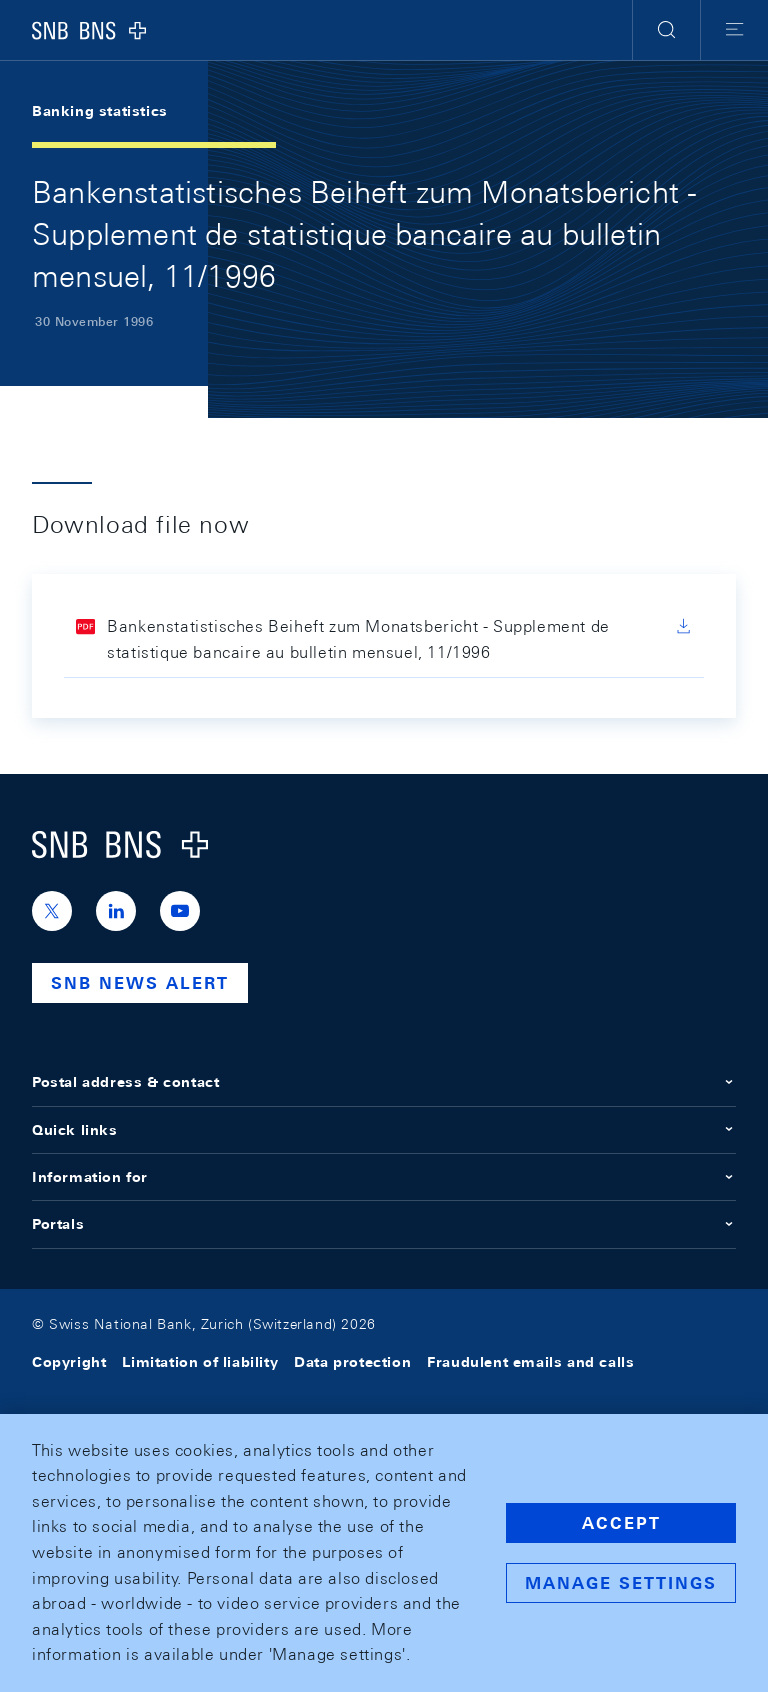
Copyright (69, 1362)
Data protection (352, 1362)
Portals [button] (384, 1224)
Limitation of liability (200, 1362)
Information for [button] (384, 1177)
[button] (666, 30)
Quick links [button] (384, 1130)
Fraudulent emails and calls (530, 1362)
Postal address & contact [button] (384, 1082)
